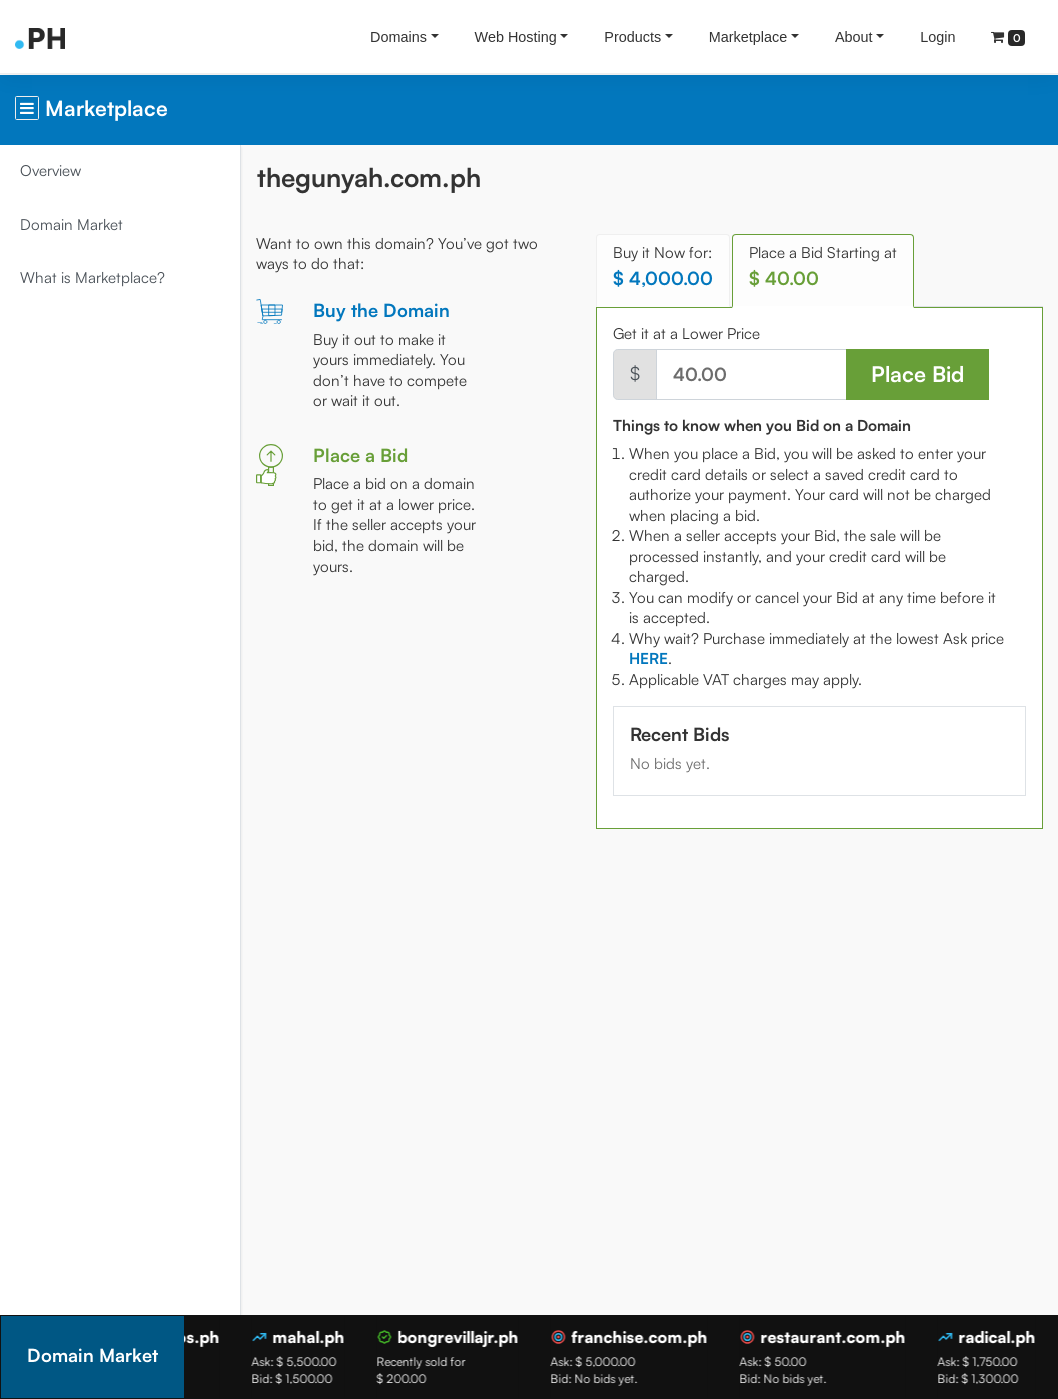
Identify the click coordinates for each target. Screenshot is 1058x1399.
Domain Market (71, 224)
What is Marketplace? (92, 277)
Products (632, 37)
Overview (50, 170)
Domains (398, 37)
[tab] (648, 658)
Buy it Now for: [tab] (663, 266)
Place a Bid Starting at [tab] (823, 266)
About (854, 37)
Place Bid (917, 373)
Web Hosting (516, 37)
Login (937, 37)
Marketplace (748, 37)
